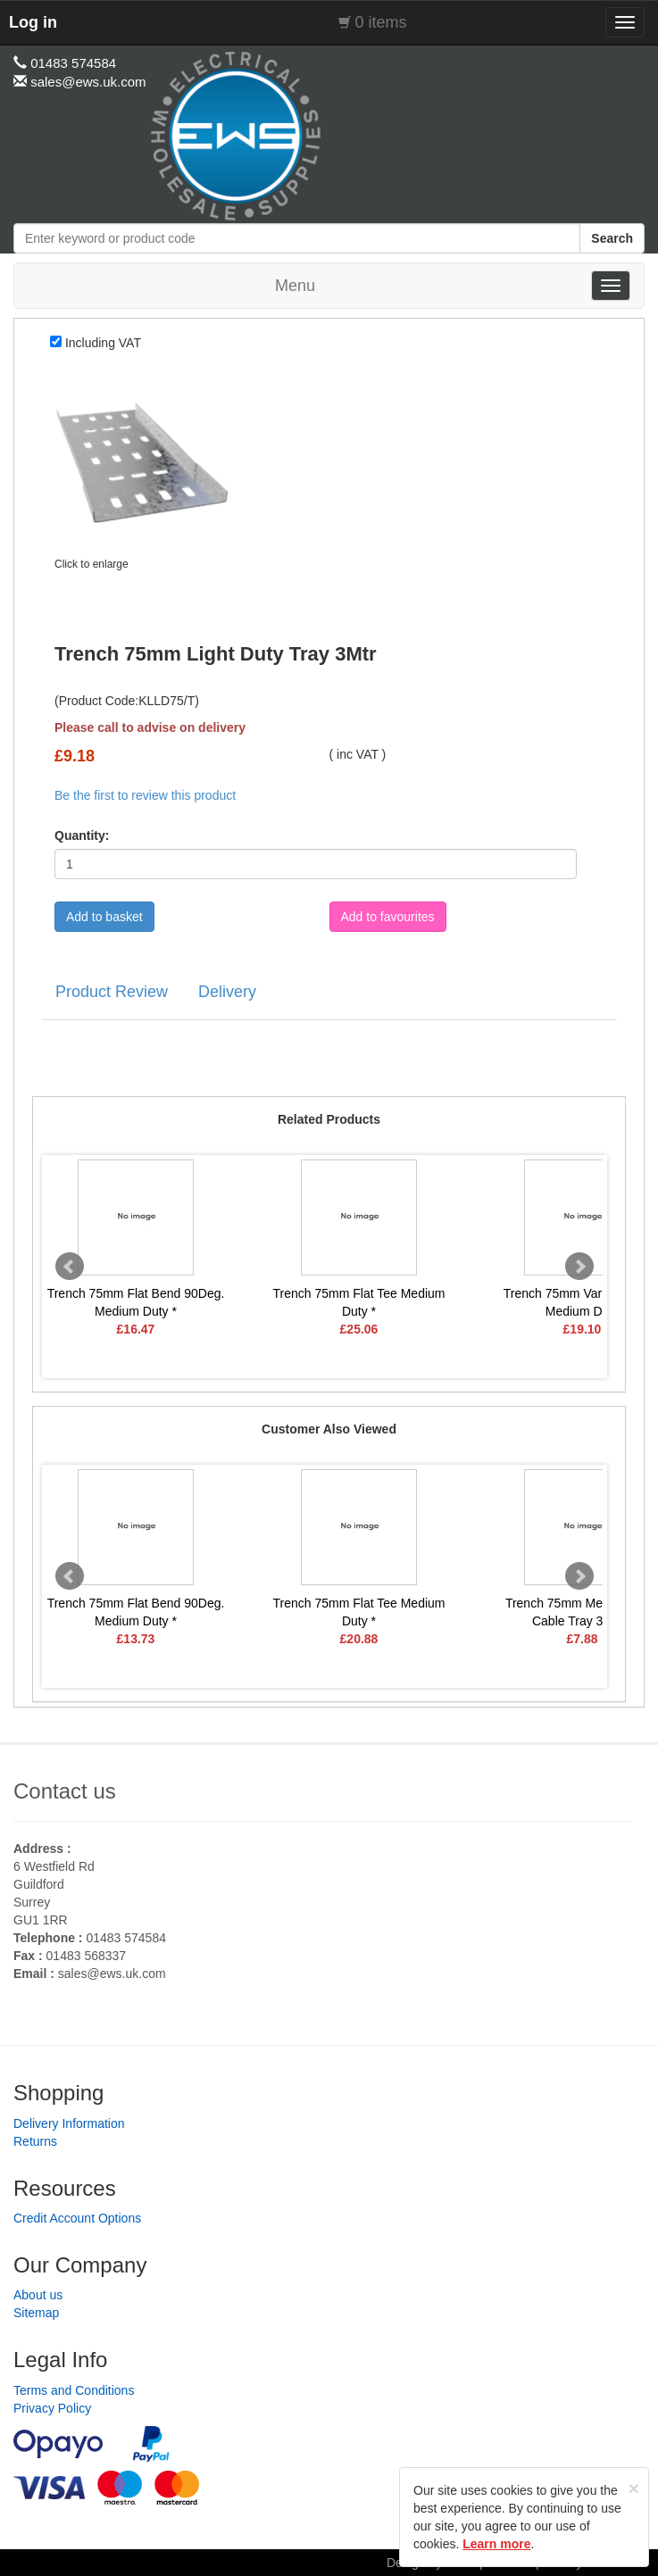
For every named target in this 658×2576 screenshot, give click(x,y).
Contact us (64, 1791)
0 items (381, 22)
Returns (35, 2141)
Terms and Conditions (73, 2390)
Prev (69, 1266)
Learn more (496, 2544)
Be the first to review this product (145, 795)
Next (579, 1266)
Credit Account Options (77, 2218)
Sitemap (36, 2313)
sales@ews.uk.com (112, 1973)
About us (37, 2295)
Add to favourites (388, 917)
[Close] (634, 2488)
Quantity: (81, 835)
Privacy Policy (52, 2408)
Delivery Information (69, 2123)
